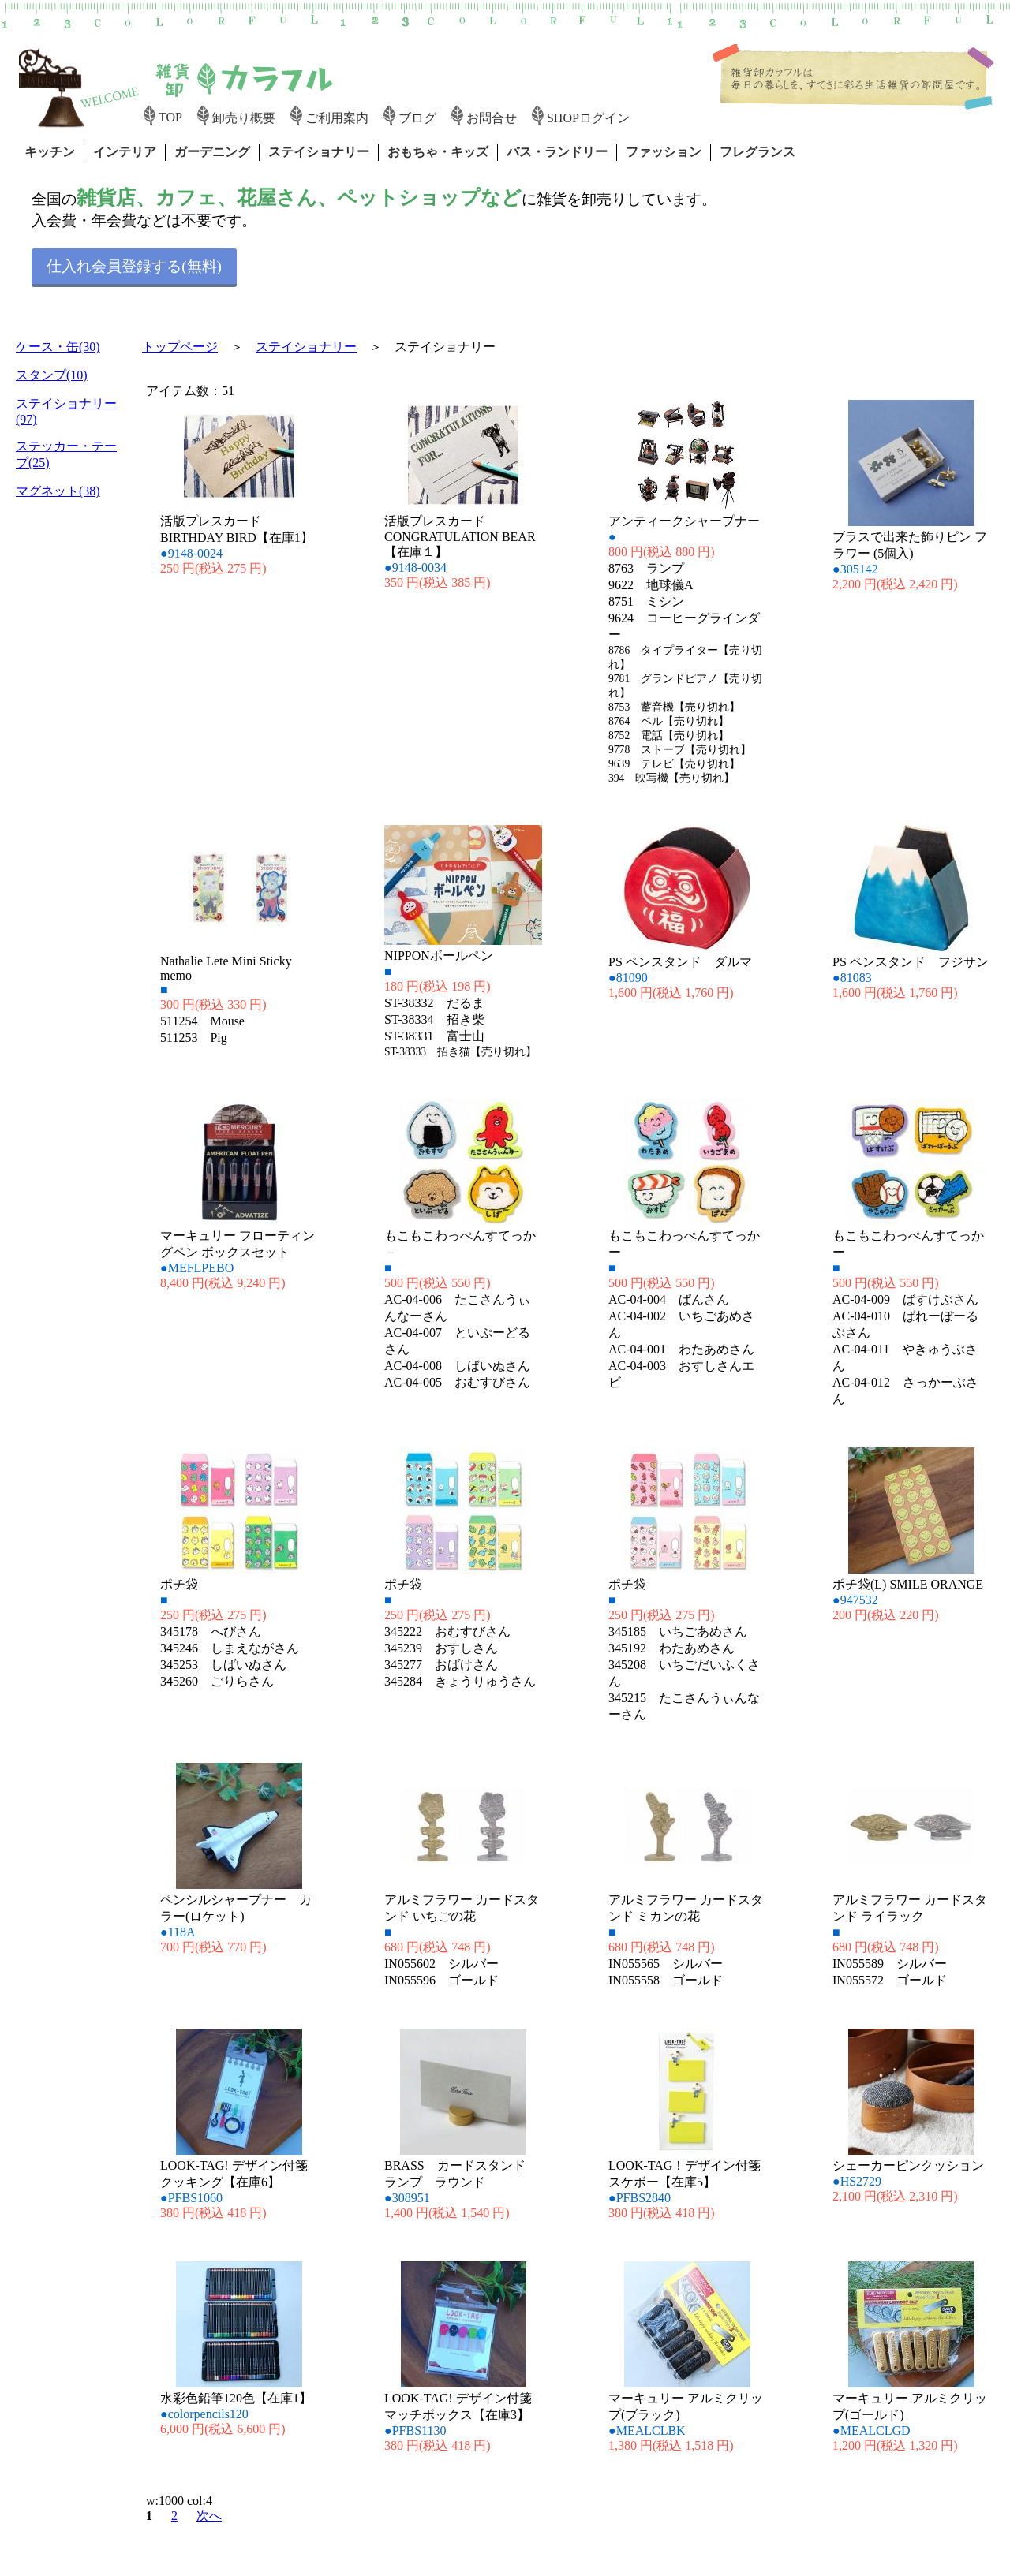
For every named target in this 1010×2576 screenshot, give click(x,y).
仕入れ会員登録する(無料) (134, 266)
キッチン (49, 152)
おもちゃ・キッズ (437, 152)
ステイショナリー (318, 152)
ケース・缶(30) (58, 346)
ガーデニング (212, 152)
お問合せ (491, 118)
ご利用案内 (336, 118)
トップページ (180, 346)
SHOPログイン (588, 118)
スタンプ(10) (52, 375)
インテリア (124, 152)
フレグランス (757, 152)
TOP (170, 117)
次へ (209, 2515)
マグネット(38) (58, 491)
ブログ (417, 118)
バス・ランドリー (557, 152)
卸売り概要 (243, 118)
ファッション (663, 152)
